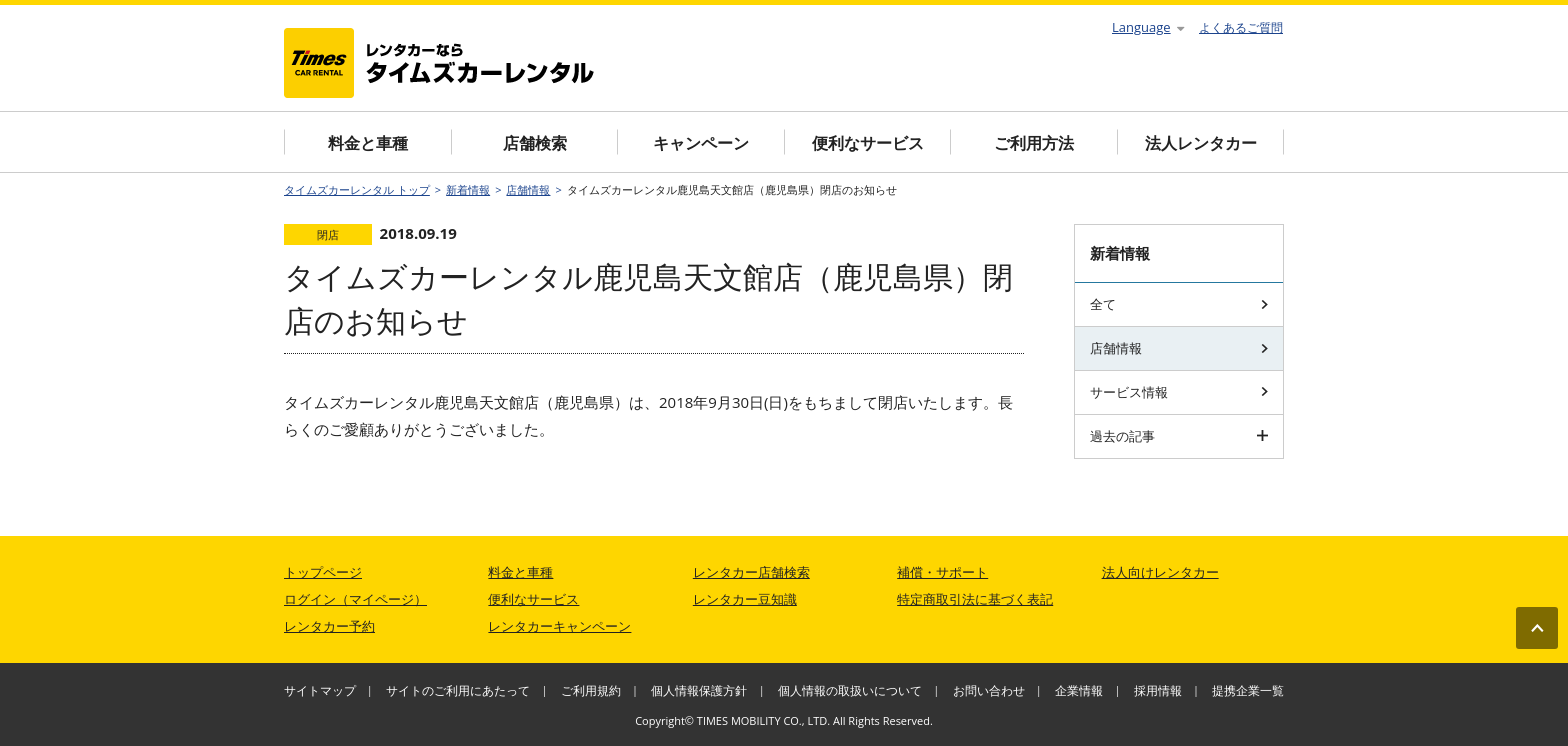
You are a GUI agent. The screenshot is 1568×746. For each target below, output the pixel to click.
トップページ (323, 572)
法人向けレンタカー (1160, 572)
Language (1148, 27)
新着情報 (468, 189)
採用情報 (1158, 690)
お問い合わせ (989, 690)
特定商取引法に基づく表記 (975, 599)
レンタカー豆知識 (745, 599)
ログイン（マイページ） (355, 599)
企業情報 (1079, 690)
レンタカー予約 (329, 626)
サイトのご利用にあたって (458, 690)
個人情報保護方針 (699, 690)
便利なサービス (868, 143)
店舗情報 (528, 189)
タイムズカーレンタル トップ (357, 189)
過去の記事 (1179, 436)
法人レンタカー (1201, 143)
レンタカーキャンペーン (559, 626)
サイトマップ (320, 690)
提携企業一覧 (1248, 690)
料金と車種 (368, 143)
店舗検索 (535, 143)
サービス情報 (1179, 392)
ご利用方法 (1034, 143)
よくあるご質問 (1241, 27)
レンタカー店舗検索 (751, 572)
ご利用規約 (591, 690)
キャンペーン (701, 143)
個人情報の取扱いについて (850, 690)
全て (1179, 304)
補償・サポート (942, 572)
